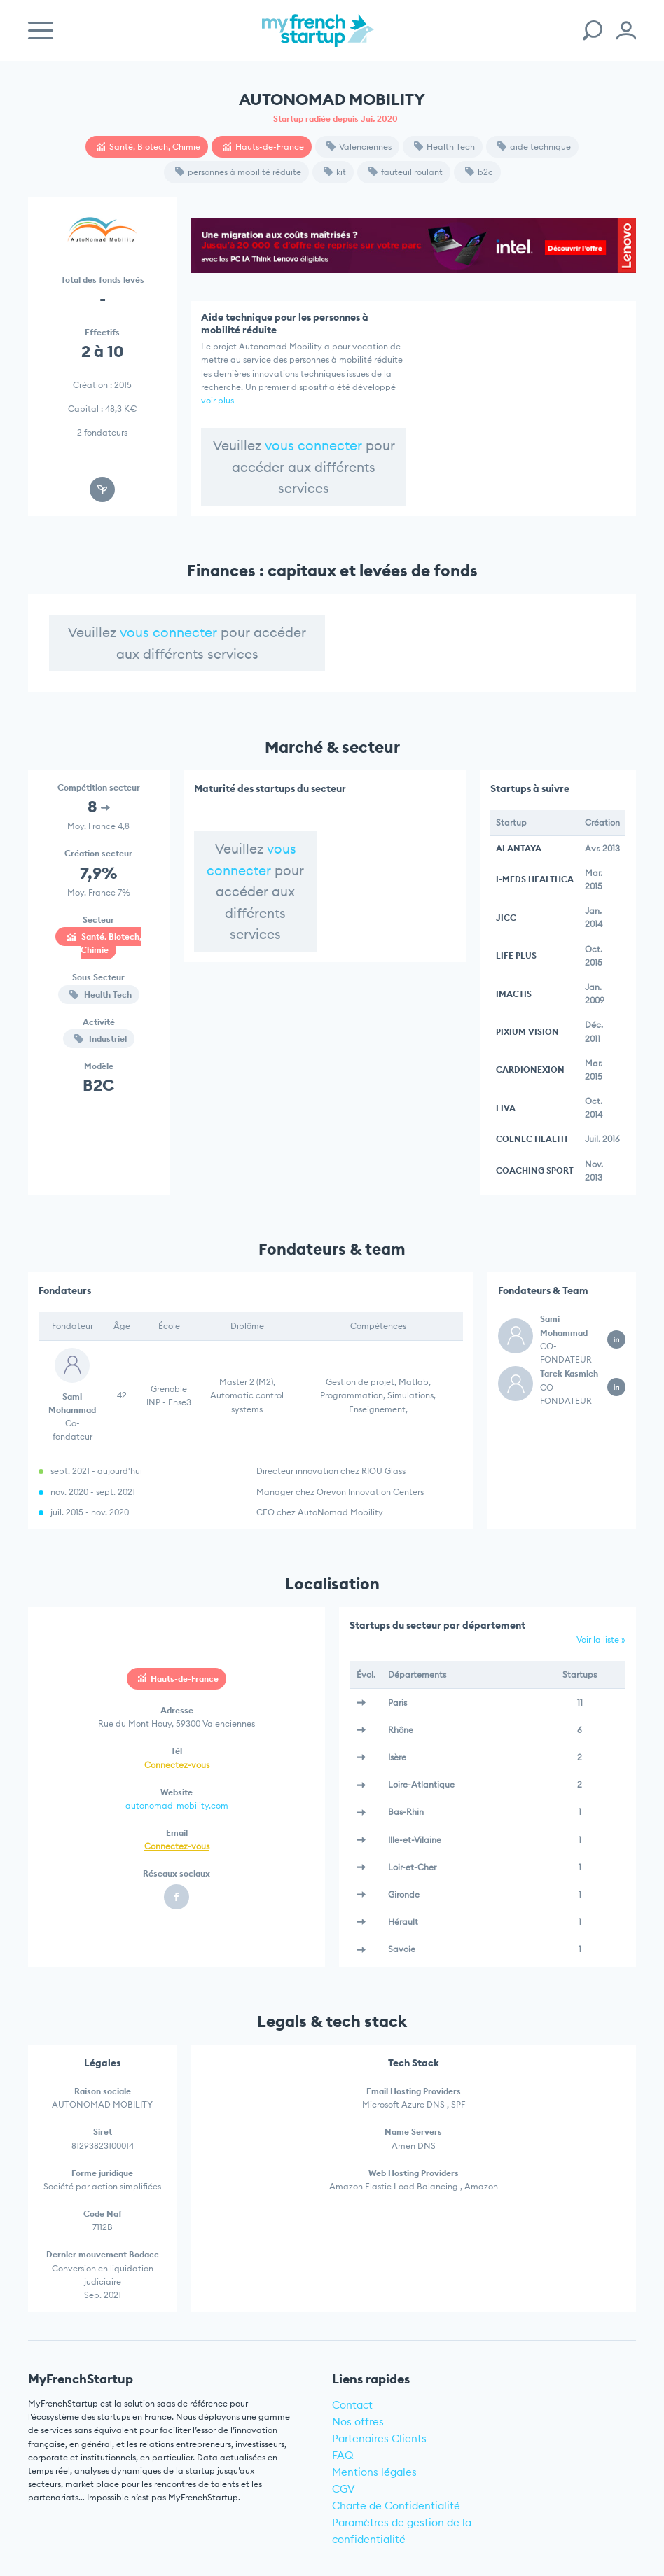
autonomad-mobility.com (176, 1805)
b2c (479, 172)
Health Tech (444, 146)
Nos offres (358, 2421)
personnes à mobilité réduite (238, 172)
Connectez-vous (176, 1765)
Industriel (100, 1038)
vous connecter (313, 445)
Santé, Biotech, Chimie (148, 146)
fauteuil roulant (405, 172)
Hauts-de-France (263, 146)
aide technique (534, 146)
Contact (352, 2404)
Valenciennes (359, 146)
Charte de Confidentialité (396, 2505)
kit (335, 172)
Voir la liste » (600, 1639)
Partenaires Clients (379, 2438)
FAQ (343, 2455)
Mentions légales (374, 2472)
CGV (343, 2488)
